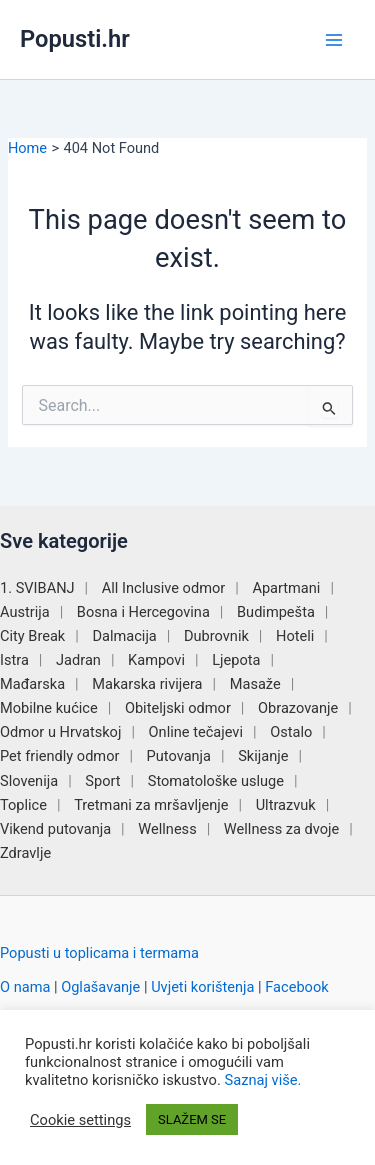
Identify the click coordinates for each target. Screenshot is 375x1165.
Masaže (255, 684)
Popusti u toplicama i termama (99, 953)
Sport (102, 781)
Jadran (78, 660)
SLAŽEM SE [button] (192, 1119)
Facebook (296, 987)
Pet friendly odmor (59, 756)
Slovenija (29, 781)
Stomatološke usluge (216, 781)
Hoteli (295, 636)
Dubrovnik (216, 636)
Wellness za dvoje (281, 829)
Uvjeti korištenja (202, 987)
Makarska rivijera (147, 684)
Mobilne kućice (49, 708)
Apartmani (286, 588)
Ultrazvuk (286, 805)
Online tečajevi (196, 732)
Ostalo (291, 732)
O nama (25, 987)
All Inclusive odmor (163, 588)
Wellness (167, 829)
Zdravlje (25, 853)
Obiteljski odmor (178, 708)
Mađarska (32, 684)
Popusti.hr (75, 39)
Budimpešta (276, 612)
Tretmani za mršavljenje (151, 805)
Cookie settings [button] (80, 1120)
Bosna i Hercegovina (143, 612)
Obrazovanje (298, 708)
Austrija (25, 612)
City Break (32, 636)
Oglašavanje (100, 987)
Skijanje (263, 756)
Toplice (23, 805)
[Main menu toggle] (334, 40)
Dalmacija (124, 636)
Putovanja (179, 756)
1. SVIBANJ (37, 588)
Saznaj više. (262, 1080)
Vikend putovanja (55, 829)
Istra (14, 660)
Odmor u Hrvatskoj (60, 732)
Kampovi (156, 660)
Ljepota (236, 660)
